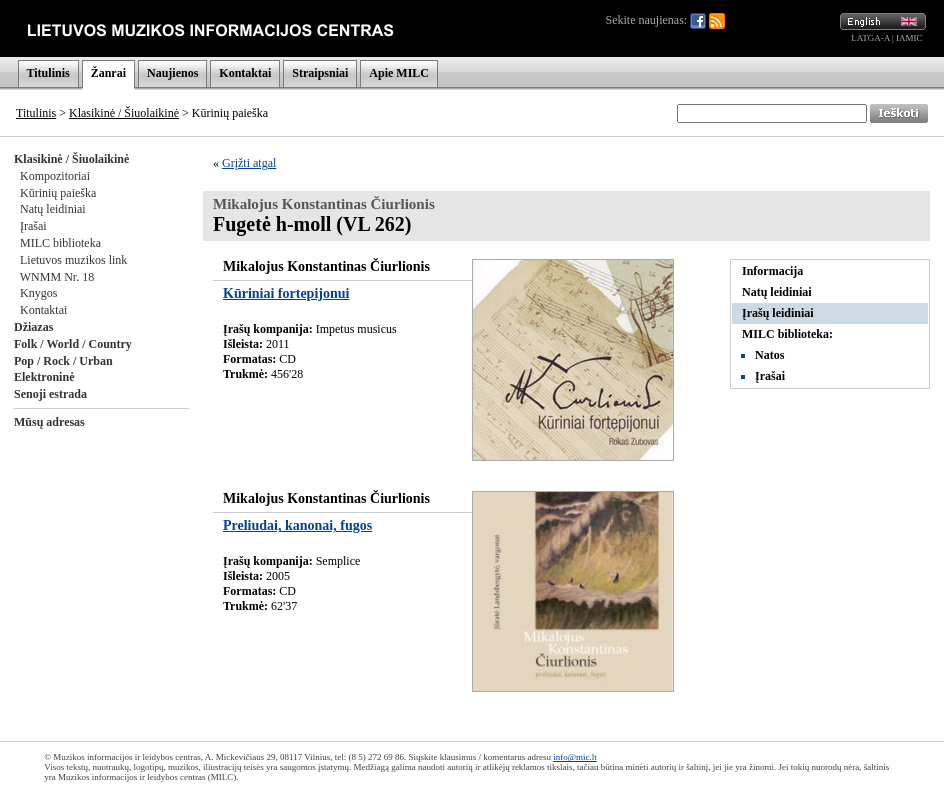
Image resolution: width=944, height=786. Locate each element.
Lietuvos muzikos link (73, 260)
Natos (769, 355)
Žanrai (108, 73)
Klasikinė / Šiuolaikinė (124, 113)
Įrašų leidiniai (778, 313)
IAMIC (909, 38)
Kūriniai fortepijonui (286, 293)
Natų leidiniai (53, 209)
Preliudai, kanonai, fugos (297, 525)
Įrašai (33, 226)
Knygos (38, 293)
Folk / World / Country (73, 344)
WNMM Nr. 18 (57, 277)
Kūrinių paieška (58, 193)
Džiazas (33, 327)
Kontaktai (245, 73)
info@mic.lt (575, 757)
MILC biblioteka (60, 243)
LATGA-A (870, 38)
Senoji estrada (50, 394)
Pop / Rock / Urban (63, 361)
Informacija (772, 271)
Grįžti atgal (249, 163)
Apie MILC (399, 73)
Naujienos (172, 73)
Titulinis (48, 73)
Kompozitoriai (55, 176)
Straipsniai (320, 73)
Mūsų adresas (49, 422)
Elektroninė (44, 377)
